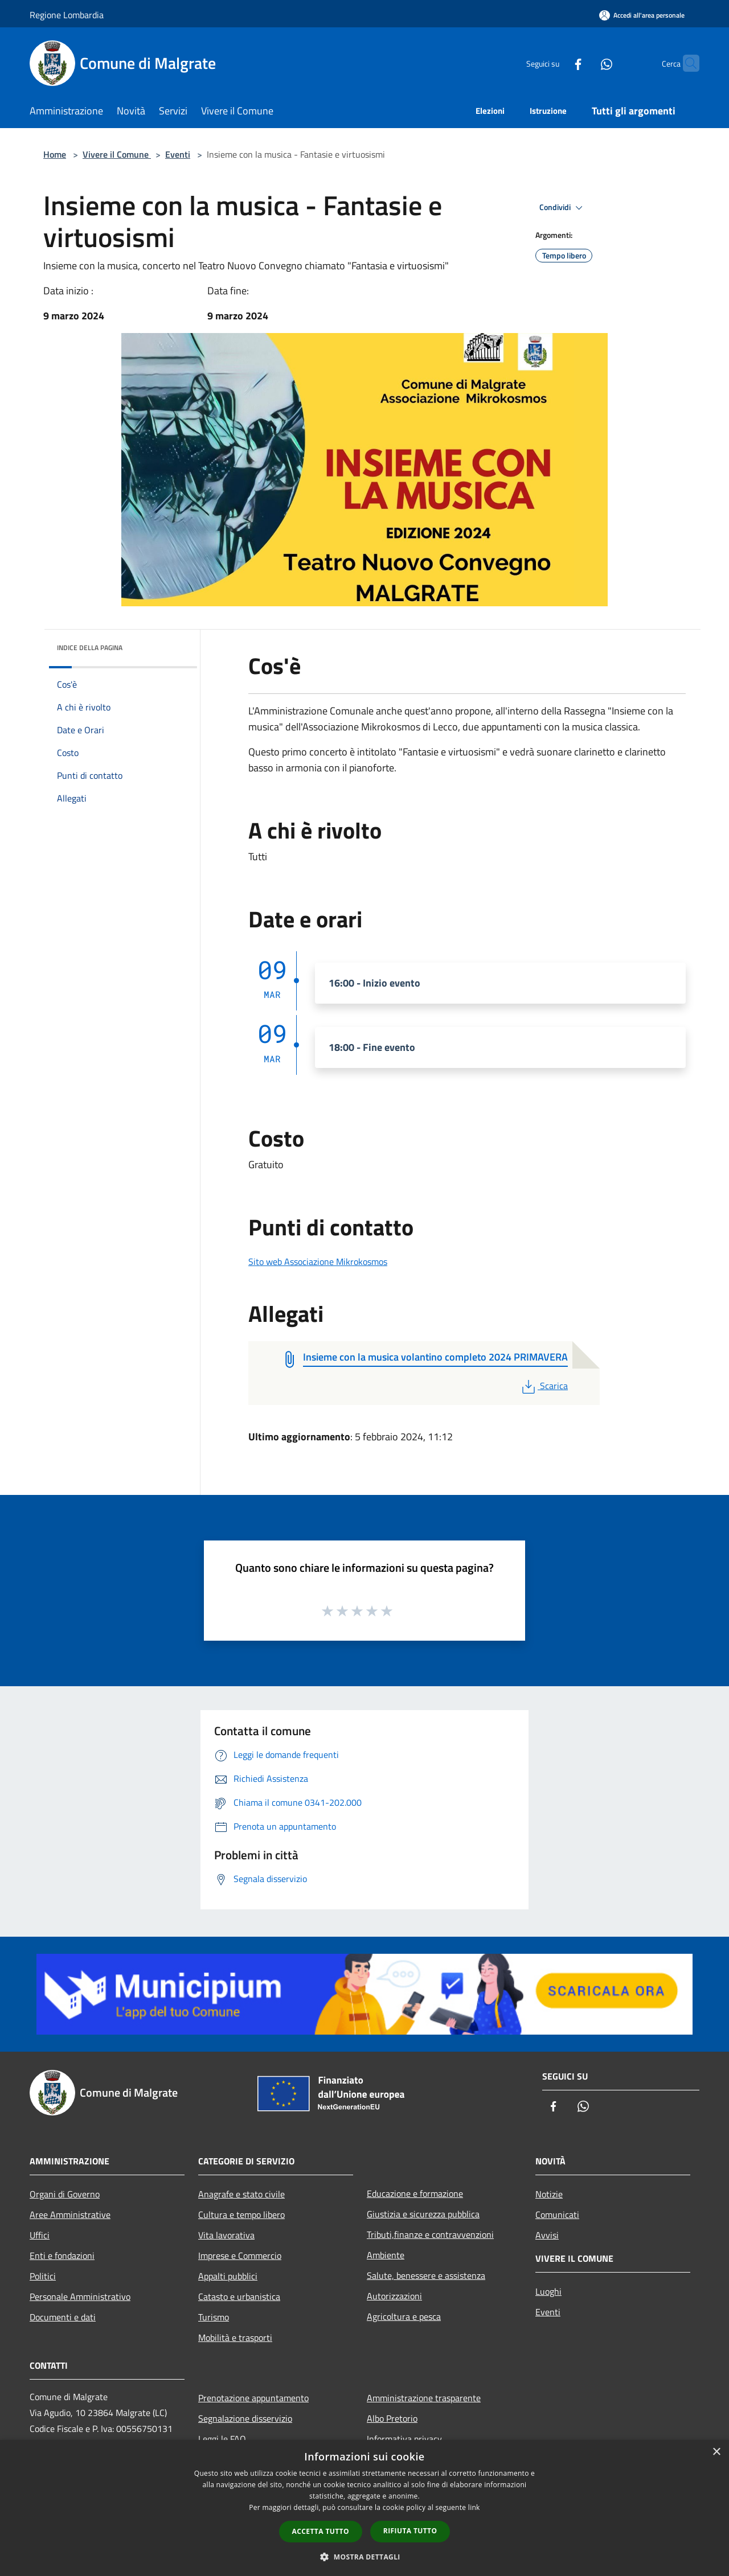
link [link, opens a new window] (474, 2507)
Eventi (177, 154)
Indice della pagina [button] (89, 647)
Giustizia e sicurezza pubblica (423, 2214)
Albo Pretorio (392, 2418)
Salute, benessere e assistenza (426, 2275)
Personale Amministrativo (80, 2296)
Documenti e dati (63, 2317)
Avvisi (547, 2235)
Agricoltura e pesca (404, 2316)
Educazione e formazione (415, 2193)
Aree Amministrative (70, 2214)
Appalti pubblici (227, 2276)
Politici (43, 2276)
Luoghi (548, 2291)
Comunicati (557, 2214)
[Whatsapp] (584, 63)
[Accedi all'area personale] (641, 15)
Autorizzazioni (394, 2296)
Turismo (213, 2317)
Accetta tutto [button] (320, 2531)
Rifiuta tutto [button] (410, 2531)
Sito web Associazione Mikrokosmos (317, 1261)
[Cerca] (685, 63)
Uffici (40, 2235)
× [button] (716, 2452)
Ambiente (385, 2255)
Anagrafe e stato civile (241, 2194)
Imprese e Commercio (239, 2255)
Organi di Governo (65, 2194)
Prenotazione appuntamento (253, 2398)
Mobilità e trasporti (235, 2337)
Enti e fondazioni (62, 2255)
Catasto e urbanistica (239, 2296)
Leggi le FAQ (222, 2439)
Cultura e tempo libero (241, 2214)
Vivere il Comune (117, 154)
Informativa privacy (404, 2439)
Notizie (549, 2194)
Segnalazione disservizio (245, 2418)
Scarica (543, 1385)
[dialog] (364, 2508)
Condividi (562, 208)
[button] (364, 2556)
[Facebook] (555, 63)
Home (54, 154)
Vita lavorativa (226, 2235)
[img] (173, 645)
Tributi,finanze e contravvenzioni (430, 2234)
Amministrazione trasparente (424, 2398)
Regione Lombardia (67, 15)
